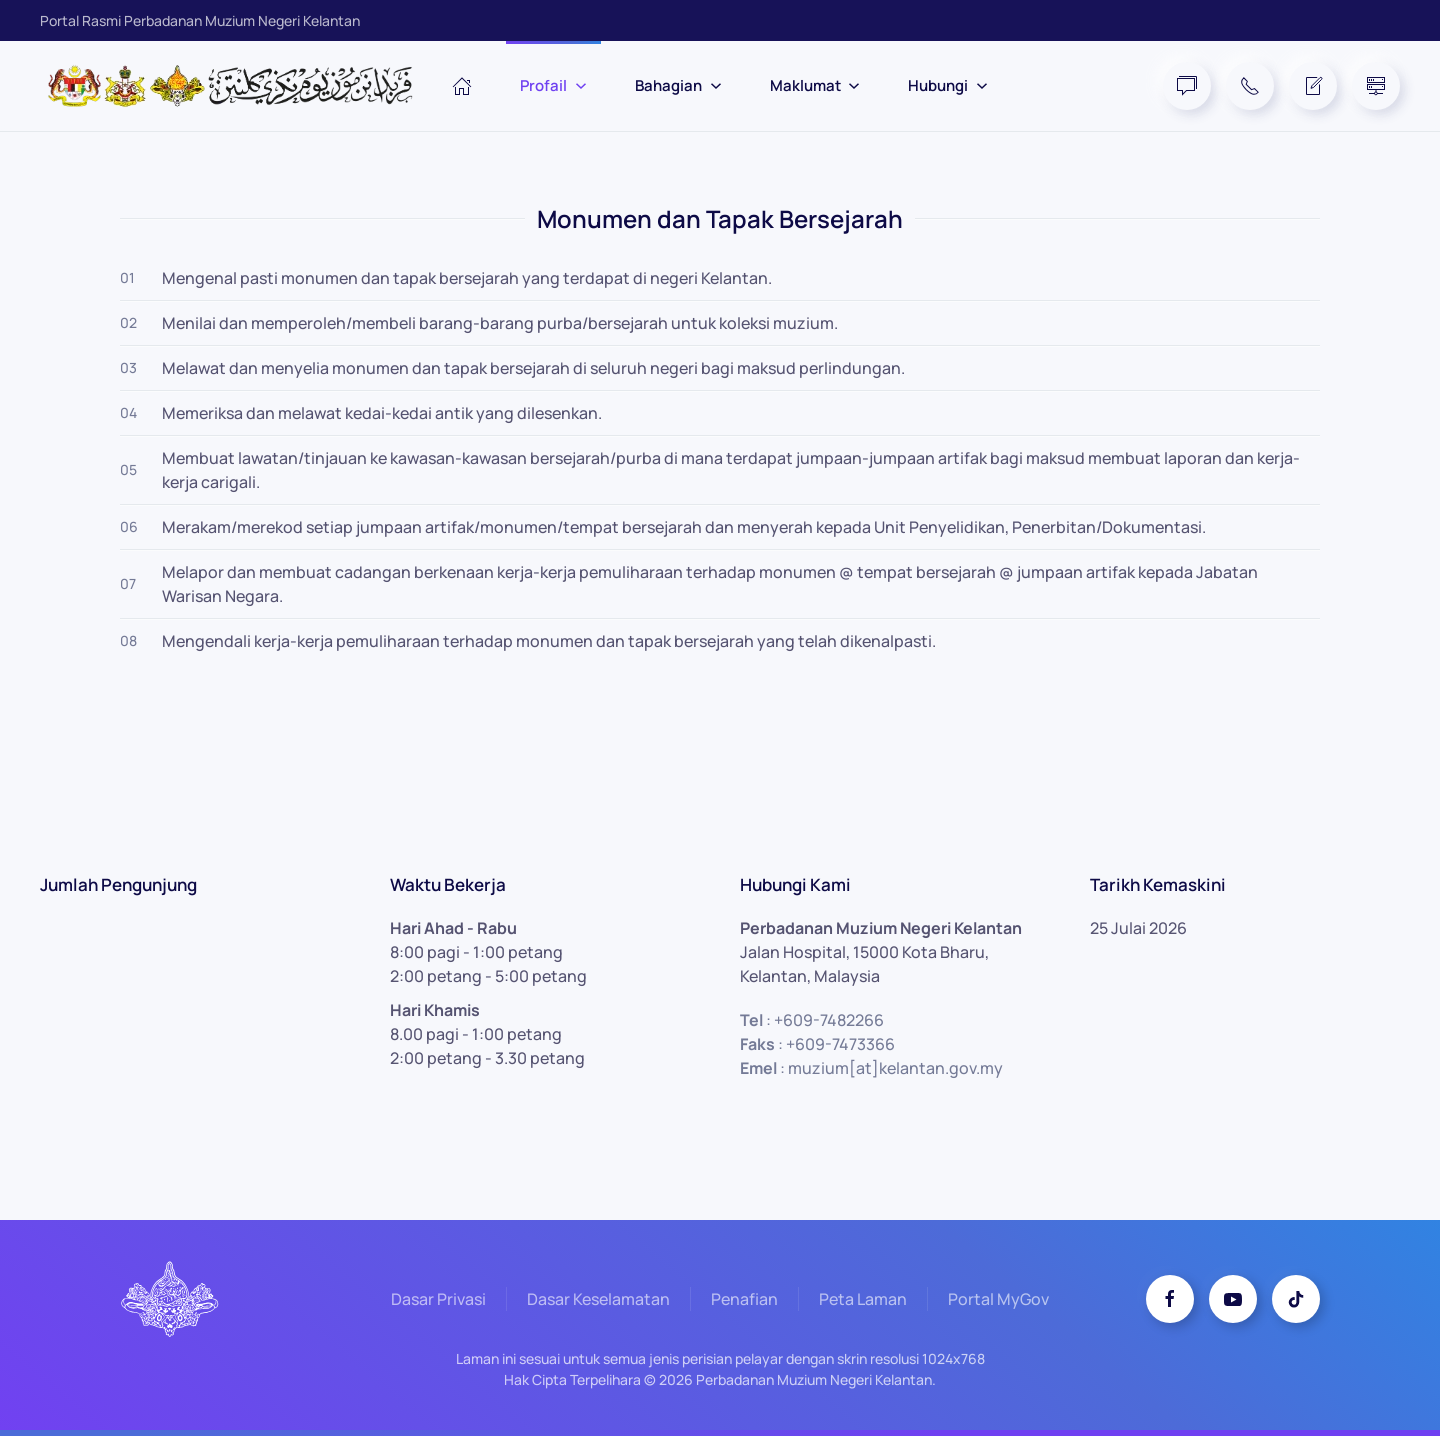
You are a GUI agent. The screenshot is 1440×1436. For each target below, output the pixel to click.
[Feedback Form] (1313, 86)
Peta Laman (863, 1301)
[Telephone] (1250, 86)
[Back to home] (240, 86)
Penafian (744, 1301)
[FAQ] (1187, 86)
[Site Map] (1376, 86)
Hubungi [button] (948, 85)
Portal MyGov (998, 1301)
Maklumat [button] (815, 85)
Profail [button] (553, 85)
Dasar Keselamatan (598, 1301)
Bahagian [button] (678, 85)
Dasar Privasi (438, 1301)
